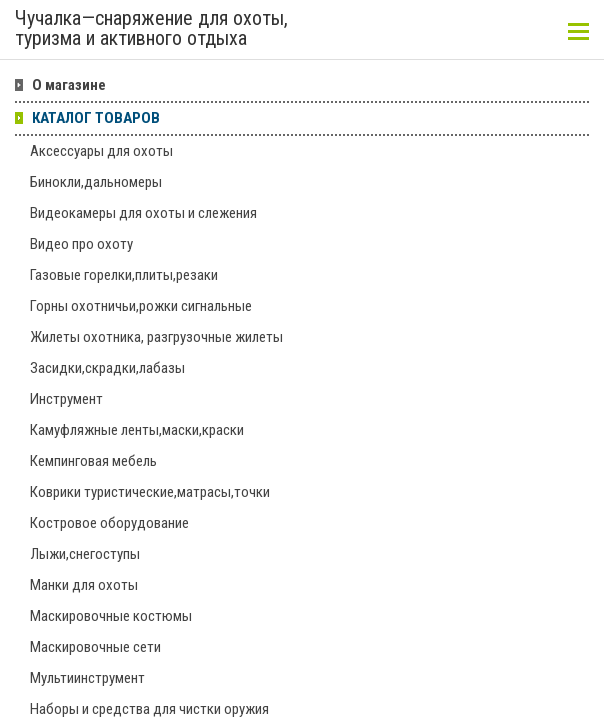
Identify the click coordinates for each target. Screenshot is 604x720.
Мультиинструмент (87, 678)
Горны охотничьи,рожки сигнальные (141, 306)
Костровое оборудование (109, 523)
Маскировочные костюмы (111, 616)
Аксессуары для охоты (101, 151)
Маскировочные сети (95, 647)
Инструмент (66, 399)
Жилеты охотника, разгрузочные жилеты (156, 337)
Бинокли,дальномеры (96, 182)
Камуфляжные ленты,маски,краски (137, 430)
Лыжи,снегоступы (85, 554)
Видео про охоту (81, 244)
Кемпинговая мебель (93, 461)
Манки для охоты (84, 585)
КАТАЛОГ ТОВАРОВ (96, 118)
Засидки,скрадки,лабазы (107, 368)
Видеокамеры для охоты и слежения (143, 213)
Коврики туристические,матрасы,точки (150, 492)
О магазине (69, 85)
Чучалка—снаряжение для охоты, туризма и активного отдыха (151, 29)
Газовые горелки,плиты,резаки (124, 275)
